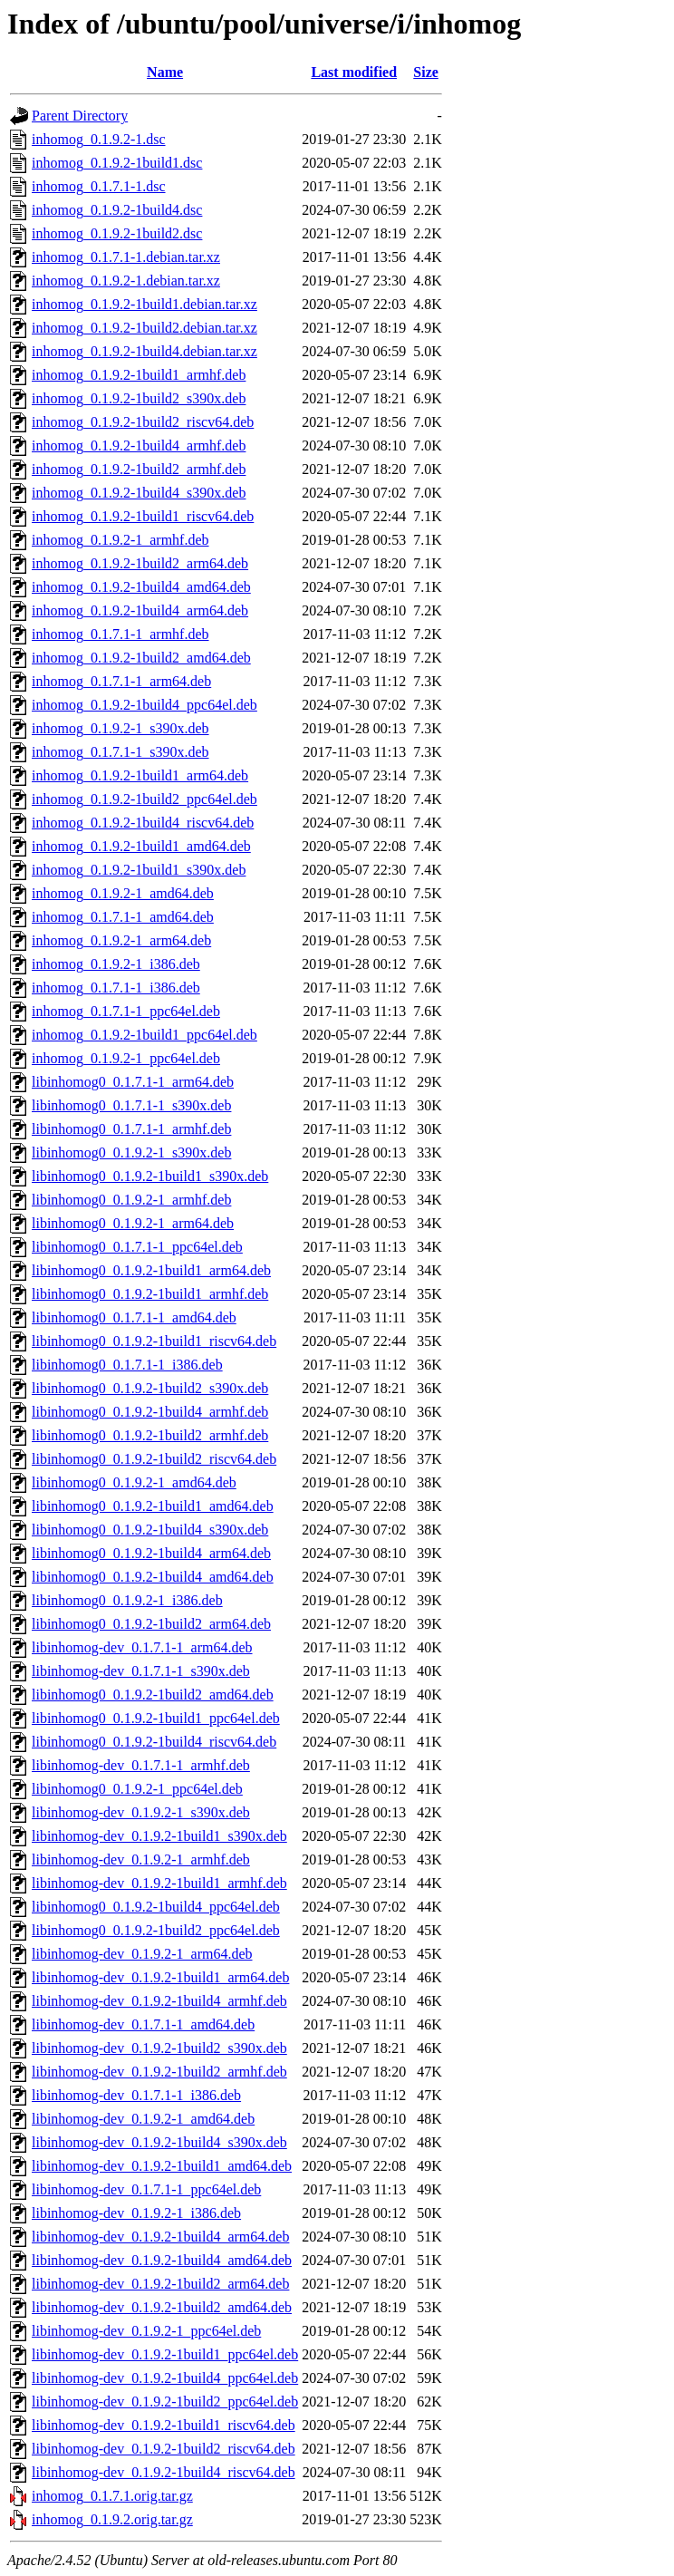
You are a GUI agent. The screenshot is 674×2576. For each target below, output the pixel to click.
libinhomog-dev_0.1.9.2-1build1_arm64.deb (160, 1977)
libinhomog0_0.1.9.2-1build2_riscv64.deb (154, 1459)
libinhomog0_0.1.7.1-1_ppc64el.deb (137, 1246)
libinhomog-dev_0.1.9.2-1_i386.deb (136, 2213)
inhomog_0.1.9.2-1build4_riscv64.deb (143, 822)
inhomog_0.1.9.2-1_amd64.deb (123, 893)
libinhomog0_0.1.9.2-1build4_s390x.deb (150, 1529)
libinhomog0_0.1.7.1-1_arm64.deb (133, 1081)
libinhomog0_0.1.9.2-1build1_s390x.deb (150, 1176)
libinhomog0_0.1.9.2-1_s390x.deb (131, 1152)
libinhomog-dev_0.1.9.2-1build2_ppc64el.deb (165, 2401)
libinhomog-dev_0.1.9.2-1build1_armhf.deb (159, 1883)
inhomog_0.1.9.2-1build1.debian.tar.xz (144, 304)
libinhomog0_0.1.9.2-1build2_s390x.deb (150, 1388)
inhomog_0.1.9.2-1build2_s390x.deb (139, 398)
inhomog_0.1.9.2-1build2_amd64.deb (141, 657)
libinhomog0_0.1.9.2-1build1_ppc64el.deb (156, 1718)
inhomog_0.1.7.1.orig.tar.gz (112, 2495)
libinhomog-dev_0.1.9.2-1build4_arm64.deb (160, 2236)
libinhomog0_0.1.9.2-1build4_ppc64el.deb (156, 1906)
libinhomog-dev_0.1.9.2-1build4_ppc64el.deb (165, 2378)
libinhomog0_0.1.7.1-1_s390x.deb (131, 1105)
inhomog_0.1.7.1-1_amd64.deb (123, 917)
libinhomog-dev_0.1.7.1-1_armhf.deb (141, 1765)
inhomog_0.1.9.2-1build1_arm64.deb (140, 775)
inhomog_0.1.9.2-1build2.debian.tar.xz (144, 327)
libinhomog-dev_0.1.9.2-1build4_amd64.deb (162, 2260)
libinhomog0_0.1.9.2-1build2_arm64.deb (151, 1624)
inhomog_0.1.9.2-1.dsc (99, 139)
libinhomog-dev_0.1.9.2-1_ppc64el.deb (146, 2331)
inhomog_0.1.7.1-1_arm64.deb (121, 681)
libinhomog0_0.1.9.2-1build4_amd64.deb (153, 1576)
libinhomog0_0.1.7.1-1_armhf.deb (131, 1129)
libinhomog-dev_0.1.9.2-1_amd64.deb (143, 2118)
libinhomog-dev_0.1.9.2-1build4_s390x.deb (159, 2142)
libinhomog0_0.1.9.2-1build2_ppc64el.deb (156, 1930)
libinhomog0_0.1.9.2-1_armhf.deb (131, 1199)
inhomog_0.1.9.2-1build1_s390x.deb (139, 869)
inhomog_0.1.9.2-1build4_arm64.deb (140, 610)
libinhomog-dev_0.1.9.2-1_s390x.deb (141, 1812)
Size (425, 72)
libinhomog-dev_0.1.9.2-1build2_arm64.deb (160, 2283)
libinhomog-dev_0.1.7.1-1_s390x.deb (141, 1671)
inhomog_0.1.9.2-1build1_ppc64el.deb (144, 1034)
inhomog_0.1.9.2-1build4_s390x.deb (139, 492)
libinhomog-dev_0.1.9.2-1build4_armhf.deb (159, 2001)
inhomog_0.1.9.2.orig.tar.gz (112, 2519)
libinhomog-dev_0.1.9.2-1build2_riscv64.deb (163, 2448)
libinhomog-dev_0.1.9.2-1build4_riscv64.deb (163, 2472)
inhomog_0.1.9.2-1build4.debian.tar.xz (144, 351)
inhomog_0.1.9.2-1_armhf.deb (120, 539)
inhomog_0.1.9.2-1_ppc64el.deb (126, 1058)
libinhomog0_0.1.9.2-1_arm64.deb (133, 1223)
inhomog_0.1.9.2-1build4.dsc (117, 210)
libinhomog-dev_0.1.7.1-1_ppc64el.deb (146, 2189)
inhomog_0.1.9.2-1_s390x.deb (120, 728)
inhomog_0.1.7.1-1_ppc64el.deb (126, 1011)
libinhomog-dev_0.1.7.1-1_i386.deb (136, 2095)
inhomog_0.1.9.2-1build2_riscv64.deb (143, 422)
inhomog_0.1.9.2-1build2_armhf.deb (139, 469)
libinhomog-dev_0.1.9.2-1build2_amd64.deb (162, 2307)
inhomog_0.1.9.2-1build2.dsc (117, 233)
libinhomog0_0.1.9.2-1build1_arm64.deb (151, 1270)
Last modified (354, 72)
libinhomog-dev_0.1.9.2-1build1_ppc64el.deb (165, 2354)
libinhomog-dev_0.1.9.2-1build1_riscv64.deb (163, 2425)
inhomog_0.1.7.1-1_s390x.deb (120, 752)
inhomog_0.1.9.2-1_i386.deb (116, 964)
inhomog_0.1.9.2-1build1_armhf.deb (139, 375)
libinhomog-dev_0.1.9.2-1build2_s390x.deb (159, 2048)
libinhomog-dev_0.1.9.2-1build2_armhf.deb (159, 2071)
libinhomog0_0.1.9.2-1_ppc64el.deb (137, 1788)
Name (165, 72)
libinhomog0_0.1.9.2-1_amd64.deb (134, 1482)
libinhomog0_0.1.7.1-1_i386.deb (127, 1364)
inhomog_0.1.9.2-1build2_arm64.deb (140, 563)
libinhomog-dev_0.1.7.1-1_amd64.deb (143, 2024)
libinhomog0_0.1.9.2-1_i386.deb (127, 1600)
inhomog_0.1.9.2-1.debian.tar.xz (126, 280)
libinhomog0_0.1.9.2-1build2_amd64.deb (153, 1694)
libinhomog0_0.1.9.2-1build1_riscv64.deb (154, 1341)
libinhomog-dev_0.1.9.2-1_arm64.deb (142, 1953)
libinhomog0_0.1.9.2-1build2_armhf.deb (150, 1435)
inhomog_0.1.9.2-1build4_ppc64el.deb (144, 704)
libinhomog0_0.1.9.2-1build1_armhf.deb (150, 1294)
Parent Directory (80, 115)
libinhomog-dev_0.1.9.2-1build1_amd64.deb (162, 2166)
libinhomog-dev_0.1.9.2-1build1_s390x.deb (159, 1836)
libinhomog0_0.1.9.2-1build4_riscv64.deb (154, 1741)
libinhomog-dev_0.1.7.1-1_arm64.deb (142, 1647)
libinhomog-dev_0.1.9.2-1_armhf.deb (141, 1859)
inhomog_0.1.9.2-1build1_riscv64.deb (143, 516)
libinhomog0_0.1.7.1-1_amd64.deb (134, 1317)
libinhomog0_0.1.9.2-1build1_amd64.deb (153, 1506)
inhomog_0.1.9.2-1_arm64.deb (121, 940)
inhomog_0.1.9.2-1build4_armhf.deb (139, 445)
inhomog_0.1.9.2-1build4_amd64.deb (141, 587)
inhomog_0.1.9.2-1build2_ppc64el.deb (144, 799)
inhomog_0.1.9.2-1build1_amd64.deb (141, 846)
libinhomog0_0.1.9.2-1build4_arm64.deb (151, 1553)
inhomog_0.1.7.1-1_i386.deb (116, 987)
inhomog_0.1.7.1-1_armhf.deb (120, 634)
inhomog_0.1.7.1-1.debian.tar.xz (126, 257)
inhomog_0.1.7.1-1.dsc (99, 186)
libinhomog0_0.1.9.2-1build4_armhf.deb (150, 1411)
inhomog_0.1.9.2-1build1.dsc (117, 162)
